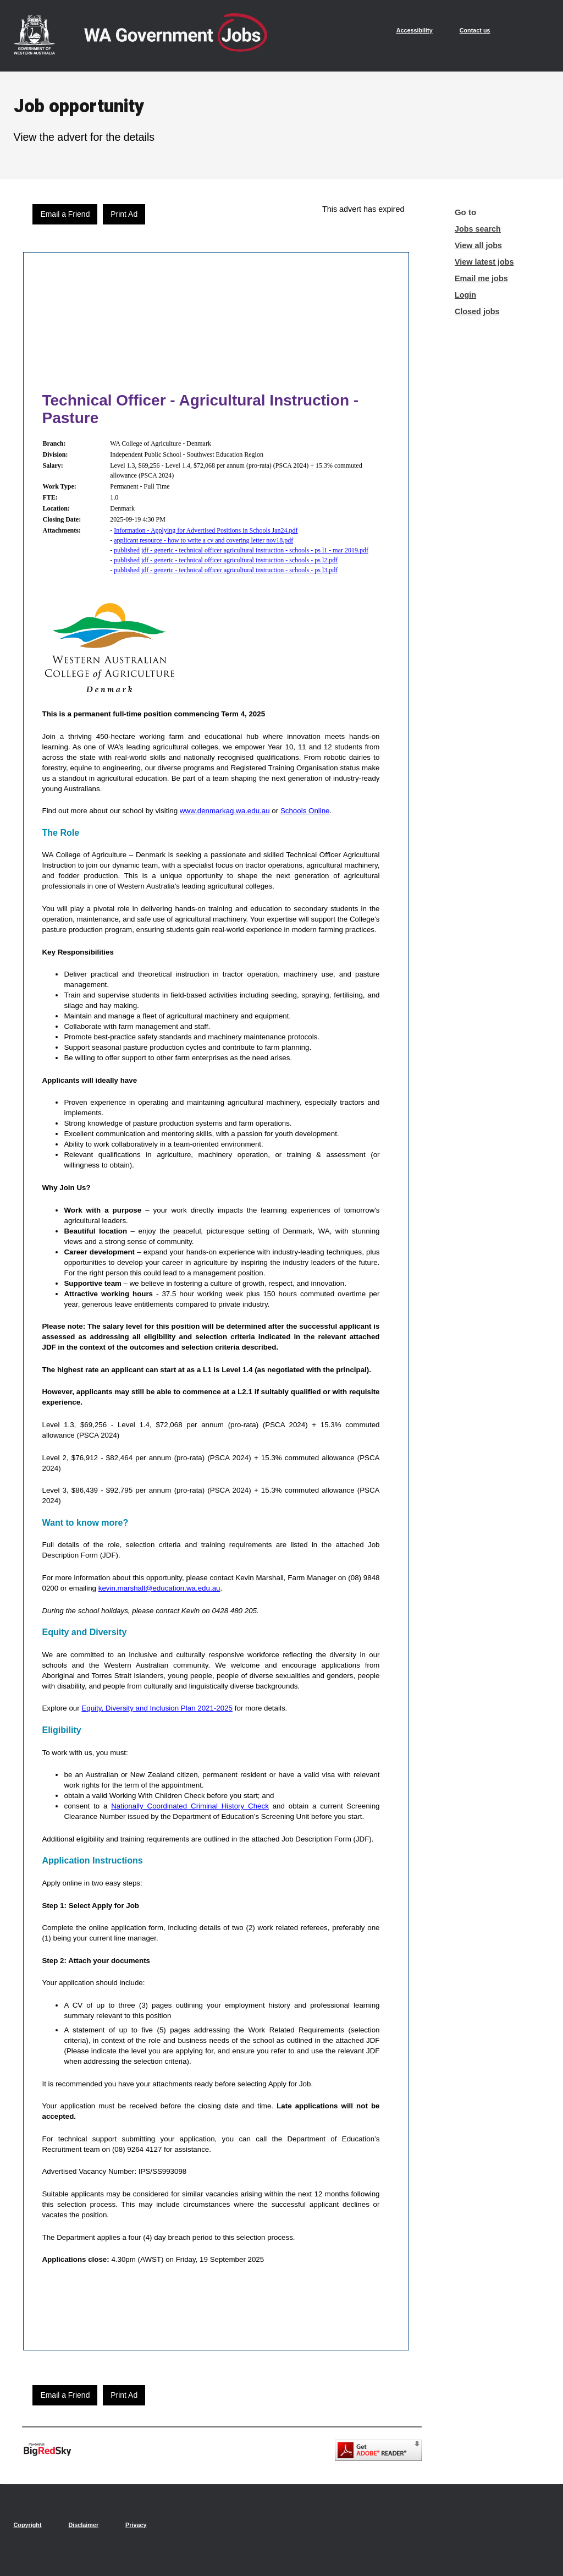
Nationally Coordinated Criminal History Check (190, 1806)
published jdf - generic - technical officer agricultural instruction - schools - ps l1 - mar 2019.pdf (241, 550)
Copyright (28, 2525)
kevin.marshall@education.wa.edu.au (159, 1588)
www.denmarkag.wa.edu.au (225, 811)
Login (465, 295)
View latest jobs (484, 261)
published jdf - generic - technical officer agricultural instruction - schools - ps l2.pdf (226, 560)
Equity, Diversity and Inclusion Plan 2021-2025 (157, 1708)
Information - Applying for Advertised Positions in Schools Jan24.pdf (205, 530)
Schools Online (305, 811)
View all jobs (478, 245)
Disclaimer (83, 2525)
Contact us (475, 30)
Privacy (135, 2525)
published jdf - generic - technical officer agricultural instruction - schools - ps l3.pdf (226, 570)
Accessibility (414, 30)
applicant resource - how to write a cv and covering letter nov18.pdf (203, 540)
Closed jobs (477, 311)
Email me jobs (481, 278)
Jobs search (478, 228)
